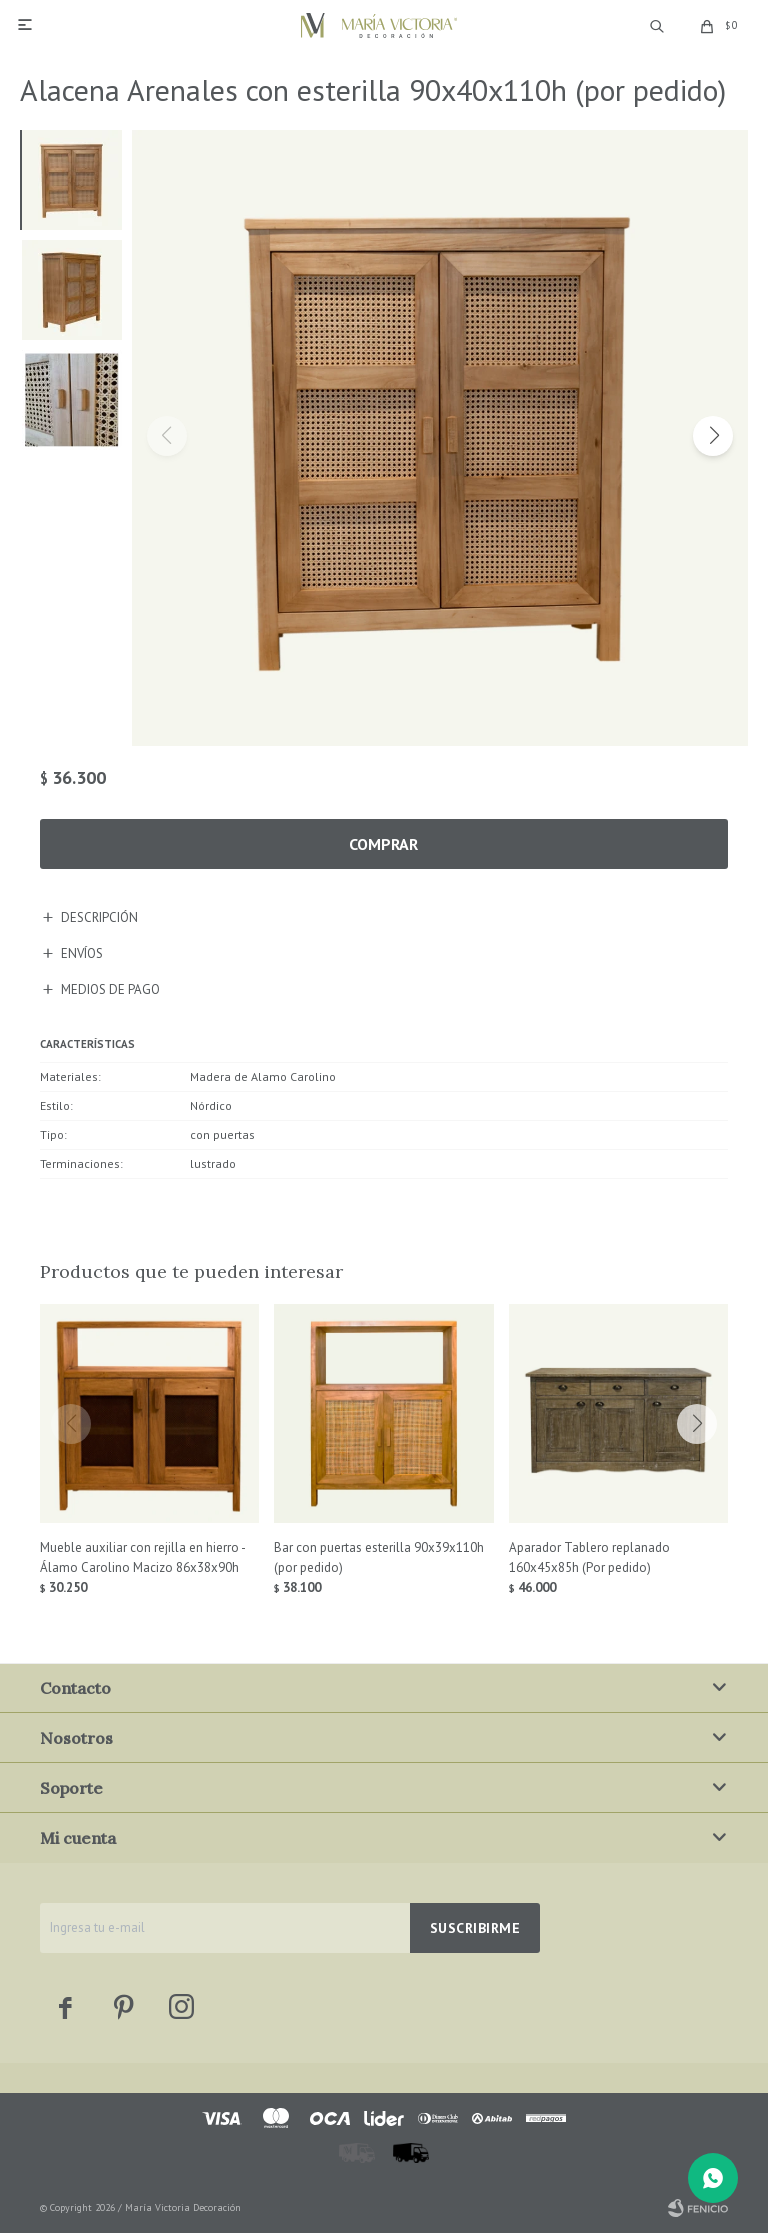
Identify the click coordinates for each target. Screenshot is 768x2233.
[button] (713, 436)
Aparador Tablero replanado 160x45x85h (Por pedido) (589, 1557)
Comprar (383, 844)
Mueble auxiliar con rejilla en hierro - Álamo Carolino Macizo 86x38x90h (142, 1557)
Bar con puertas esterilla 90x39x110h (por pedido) (379, 1557)
